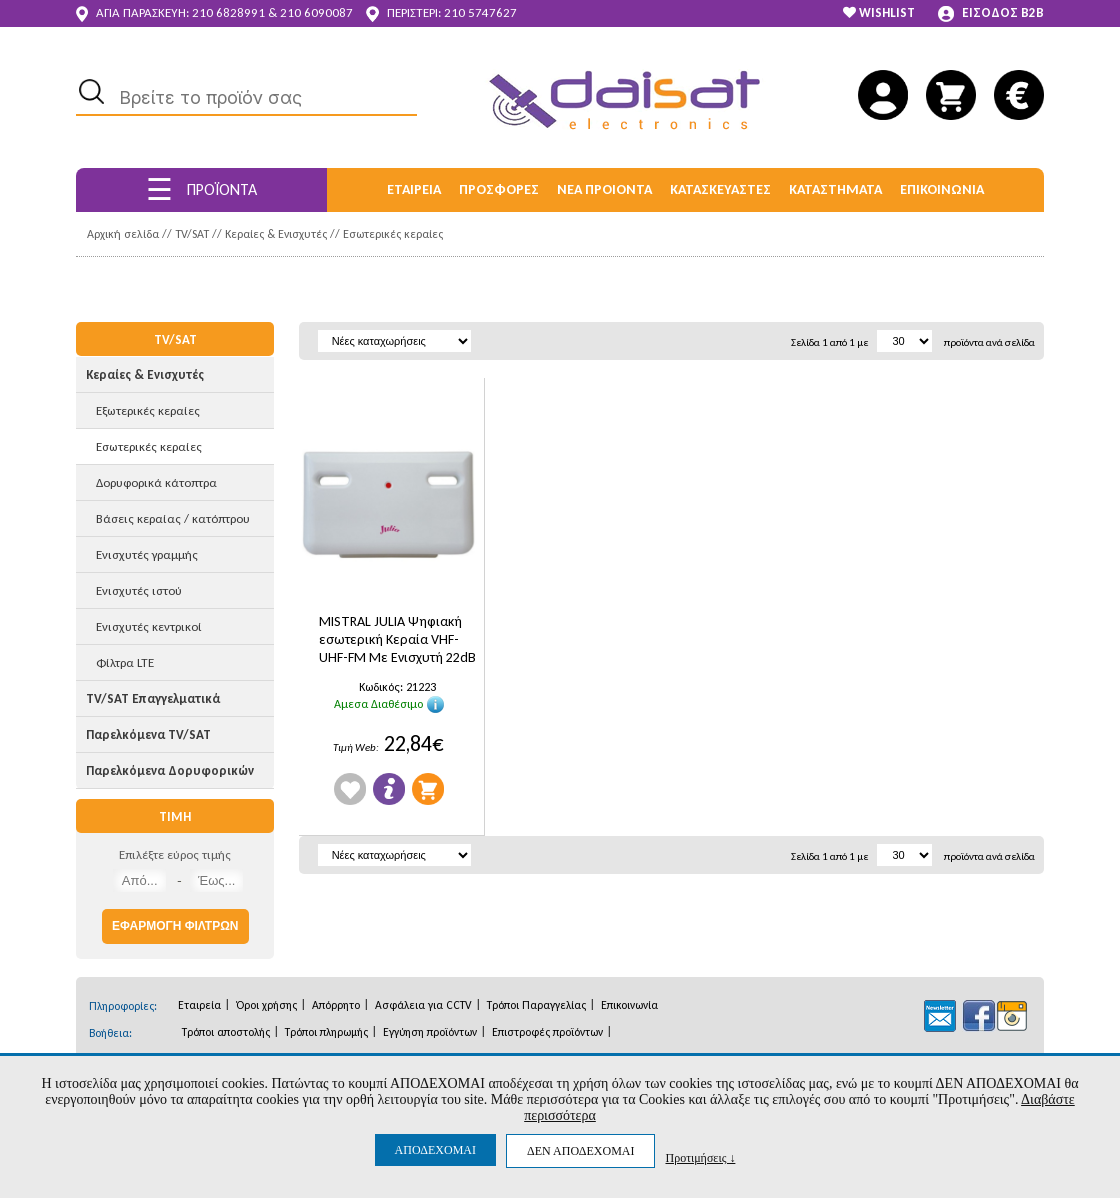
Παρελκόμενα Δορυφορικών (170, 770)
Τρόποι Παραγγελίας (536, 1005)
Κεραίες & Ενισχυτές (276, 234)
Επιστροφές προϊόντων (547, 1032)
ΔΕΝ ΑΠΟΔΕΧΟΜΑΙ (580, 1151)
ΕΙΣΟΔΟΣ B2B (991, 13)
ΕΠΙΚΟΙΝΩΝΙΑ (942, 189)
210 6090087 (316, 12)
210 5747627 (480, 12)
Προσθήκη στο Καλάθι (428, 789)
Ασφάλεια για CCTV (423, 1005)
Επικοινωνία (629, 1005)
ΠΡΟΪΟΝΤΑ (201, 189)
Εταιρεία (199, 1005)
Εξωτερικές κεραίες (148, 410)
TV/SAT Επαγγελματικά (153, 698)
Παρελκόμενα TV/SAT (148, 734)
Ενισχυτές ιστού (139, 590)
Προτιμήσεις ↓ (700, 1157)
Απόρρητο (336, 1005)
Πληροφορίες (389, 789)
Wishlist (350, 789)
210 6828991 (228, 12)
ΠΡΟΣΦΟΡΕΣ (499, 189)
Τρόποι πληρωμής (326, 1032)
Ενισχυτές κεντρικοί (149, 626)
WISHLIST (879, 12)
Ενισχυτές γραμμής (147, 554)
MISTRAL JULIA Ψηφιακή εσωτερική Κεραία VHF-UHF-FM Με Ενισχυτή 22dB (397, 639)
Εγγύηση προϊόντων (430, 1032)
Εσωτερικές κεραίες (393, 234)
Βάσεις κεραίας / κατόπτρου (173, 518)
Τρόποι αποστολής (226, 1032)
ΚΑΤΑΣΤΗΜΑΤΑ (835, 189)
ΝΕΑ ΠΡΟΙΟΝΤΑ (604, 189)
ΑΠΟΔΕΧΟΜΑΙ (435, 1150)
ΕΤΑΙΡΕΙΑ (414, 189)
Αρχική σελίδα (123, 234)
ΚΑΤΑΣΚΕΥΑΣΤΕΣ (720, 189)
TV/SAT (192, 234)
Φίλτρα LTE (125, 662)
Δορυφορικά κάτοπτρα (156, 482)
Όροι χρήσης (266, 1005)
